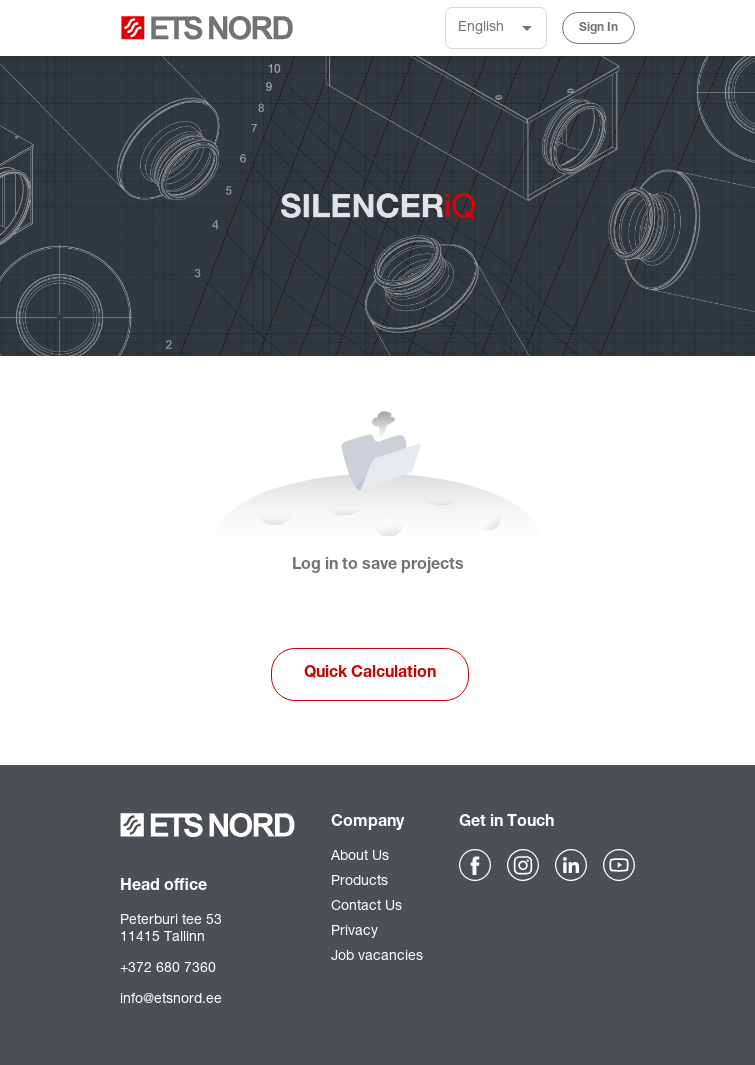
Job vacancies (377, 957)
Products (359, 882)
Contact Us (366, 907)
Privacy (354, 932)
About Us (360, 857)
